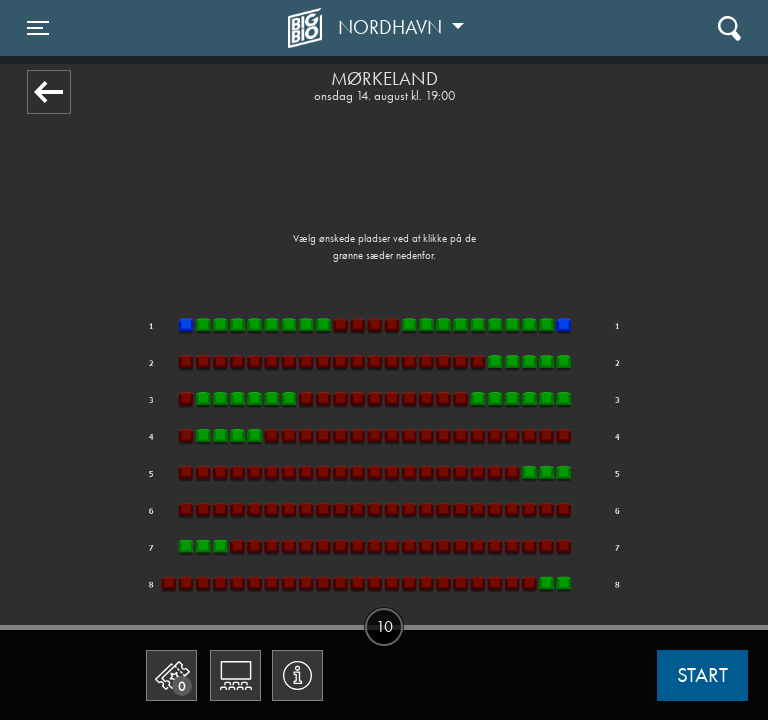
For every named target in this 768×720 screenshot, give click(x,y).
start (702, 675)
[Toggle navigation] (38, 28)
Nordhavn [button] (392, 27)
